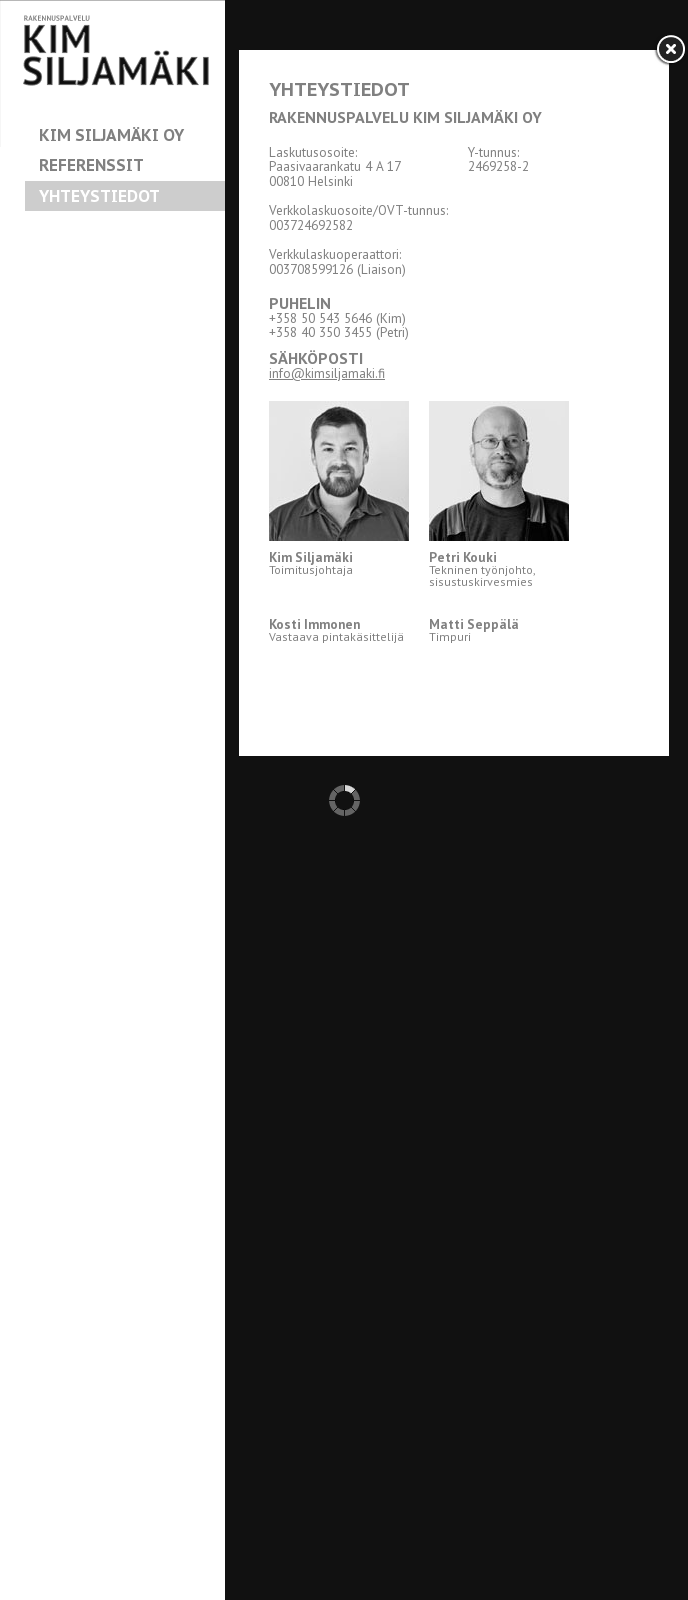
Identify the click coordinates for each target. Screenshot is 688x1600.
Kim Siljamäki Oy (111, 135)
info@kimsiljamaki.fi (327, 373)
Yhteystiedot (99, 196)
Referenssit (91, 165)
